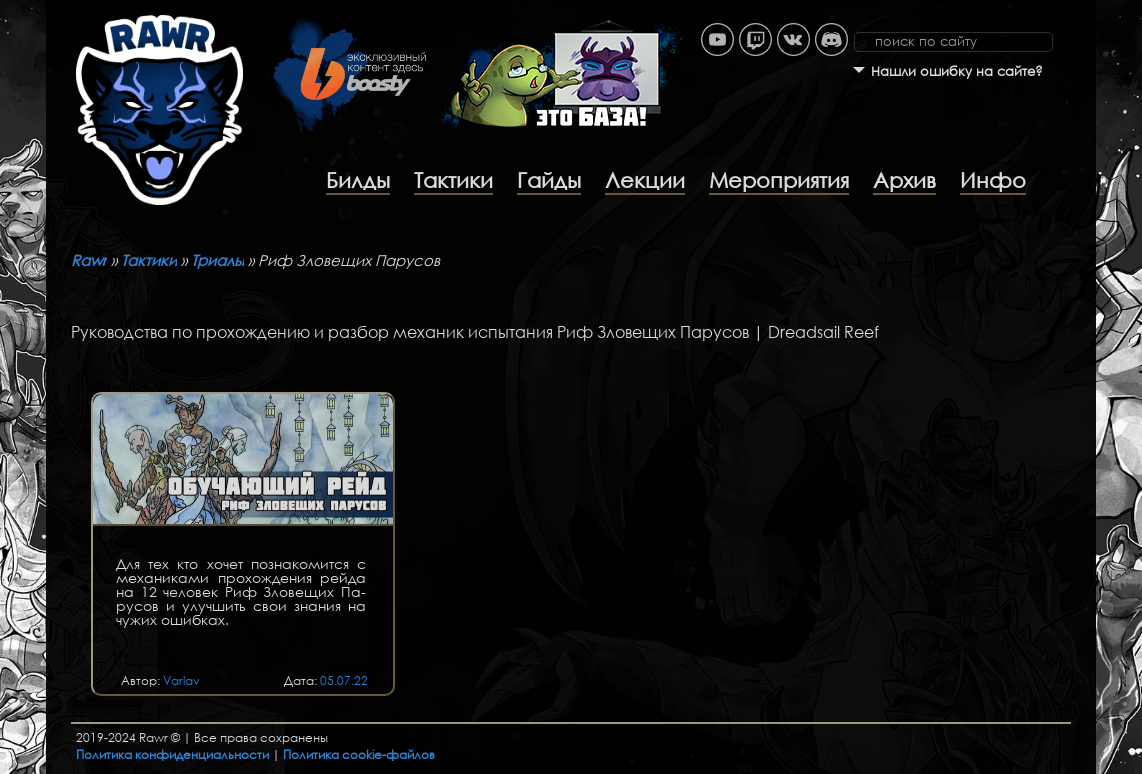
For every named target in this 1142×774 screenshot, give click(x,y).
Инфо (993, 180)
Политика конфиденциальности (172, 754)
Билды (358, 180)
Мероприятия (779, 180)
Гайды (549, 180)
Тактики (453, 180)
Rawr (89, 260)
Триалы (217, 260)
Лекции (645, 180)
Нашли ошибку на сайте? (957, 71)
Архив (904, 180)
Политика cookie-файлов (359, 754)
